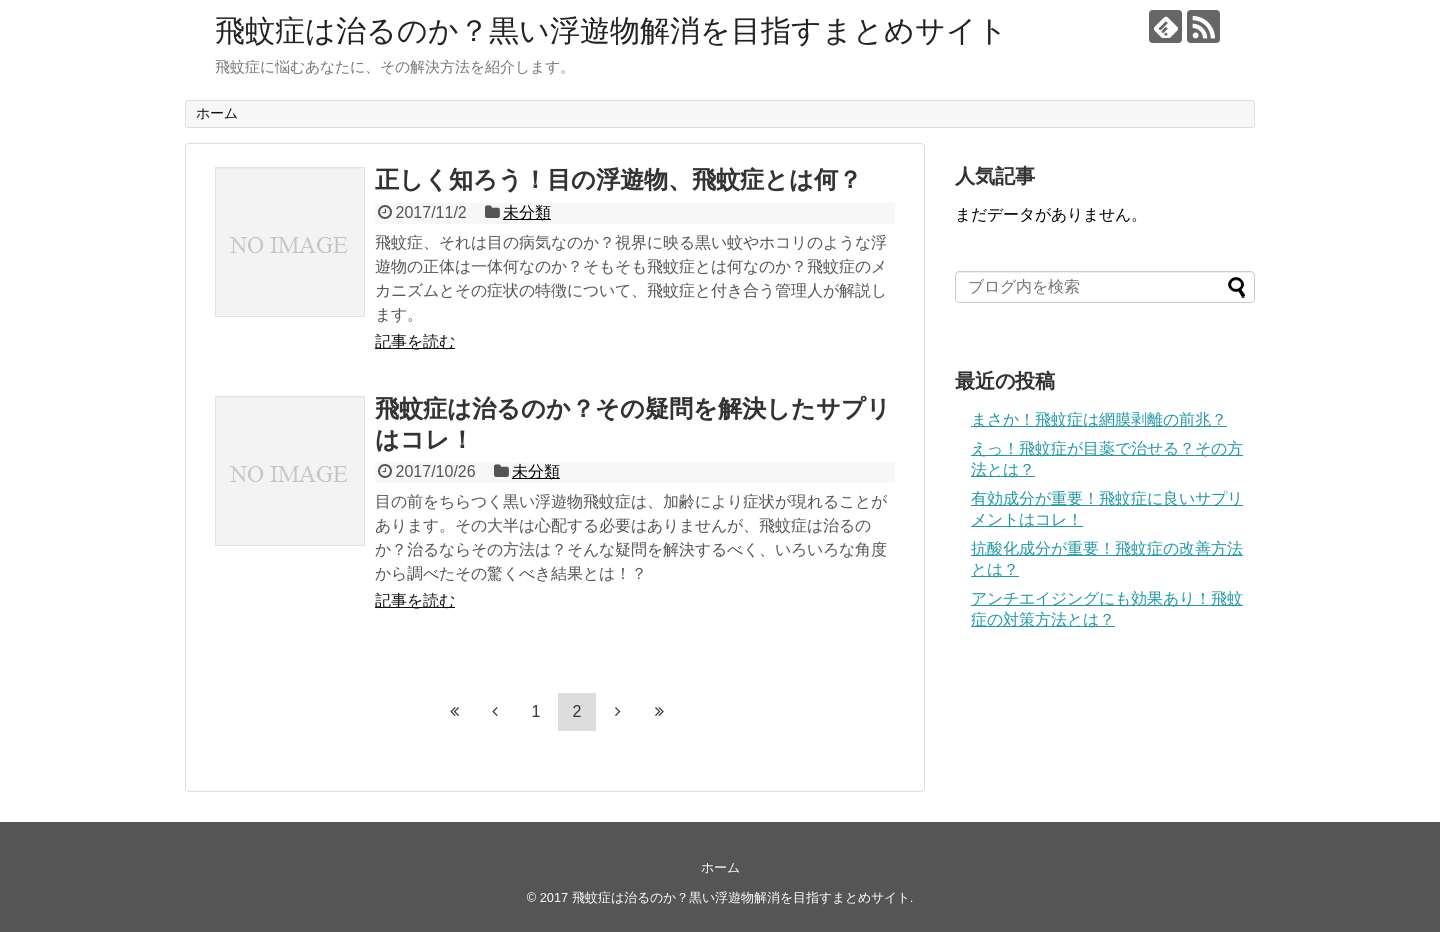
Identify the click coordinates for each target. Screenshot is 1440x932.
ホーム (217, 113)
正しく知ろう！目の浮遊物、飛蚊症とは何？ (618, 179)
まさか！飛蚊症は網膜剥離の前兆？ (1099, 419)
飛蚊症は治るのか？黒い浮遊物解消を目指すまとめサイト (611, 30)
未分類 (527, 212)
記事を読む (415, 341)
